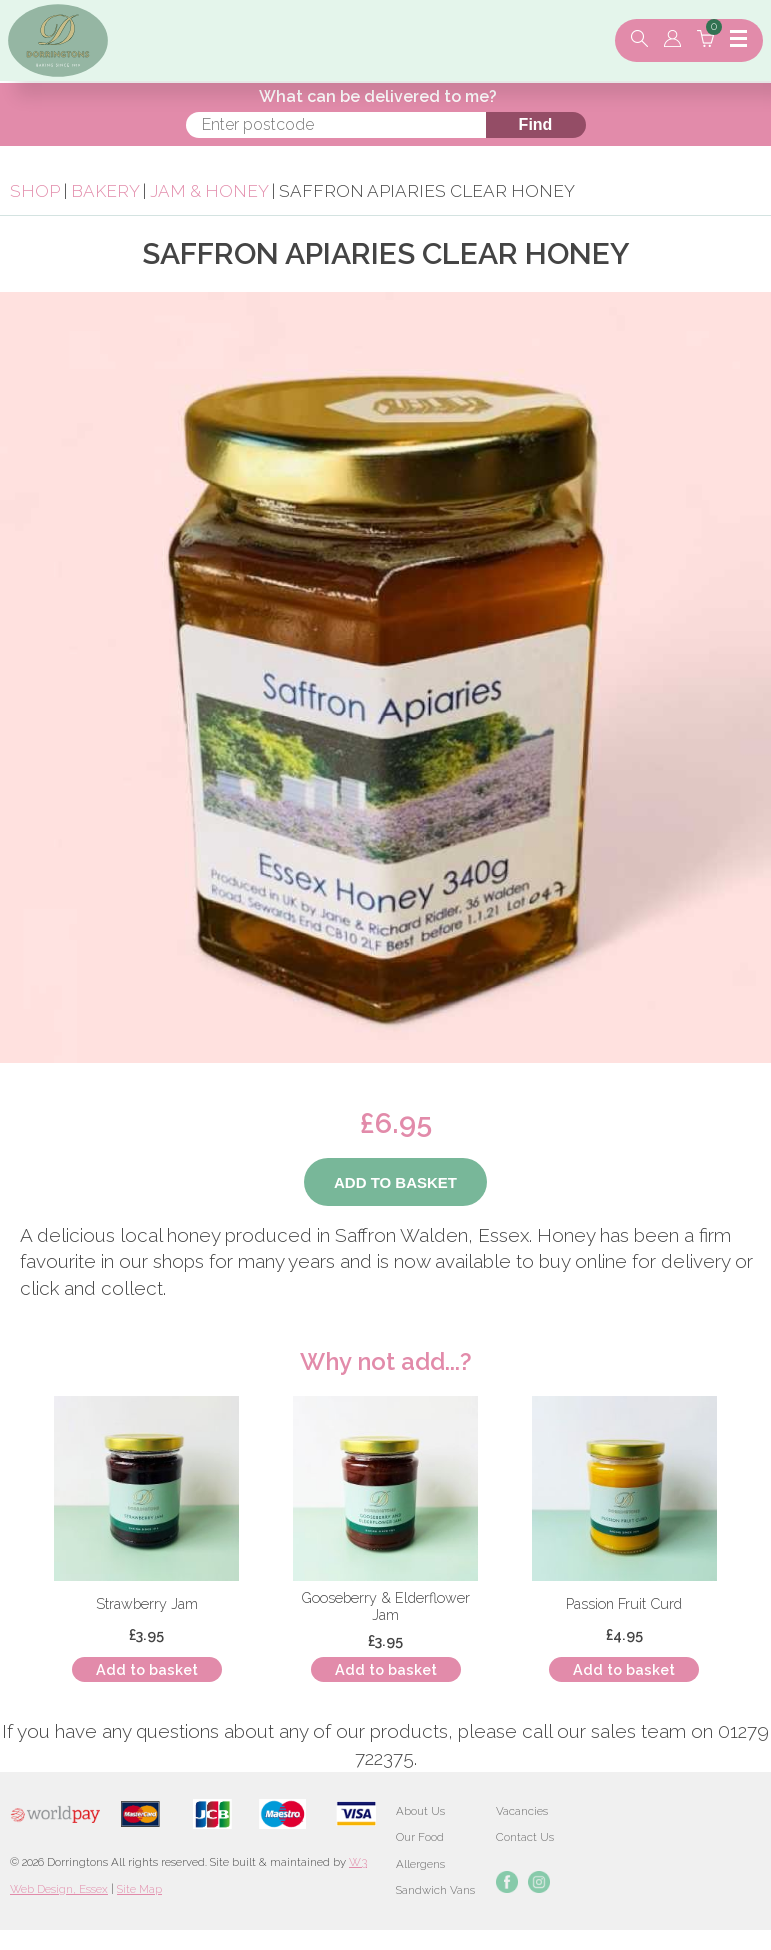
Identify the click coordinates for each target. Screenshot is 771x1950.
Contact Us (525, 1837)
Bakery (107, 191)
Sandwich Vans (435, 1890)
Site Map (139, 1889)
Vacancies (522, 1811)
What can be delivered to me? (378, 96)
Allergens (420, 1864)
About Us (420, 1811)
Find (536, 124)
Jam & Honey (209, 191)
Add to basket (147, 1669)
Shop (35, 191)
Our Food (420, 1837)
